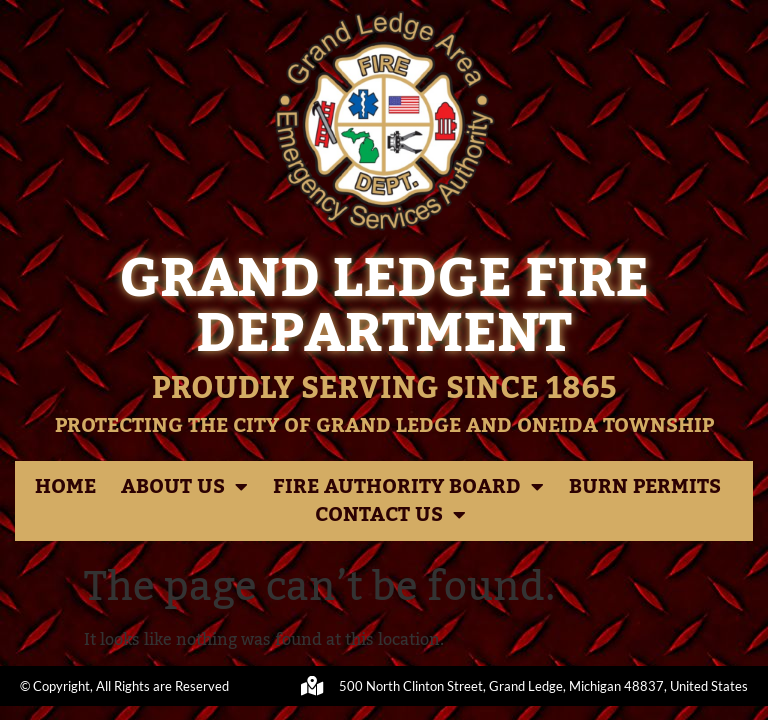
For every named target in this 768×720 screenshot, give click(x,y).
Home (65, 487)
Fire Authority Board (408, 487)
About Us (184, 487)
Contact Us (390, 515)
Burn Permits (645, 487)
